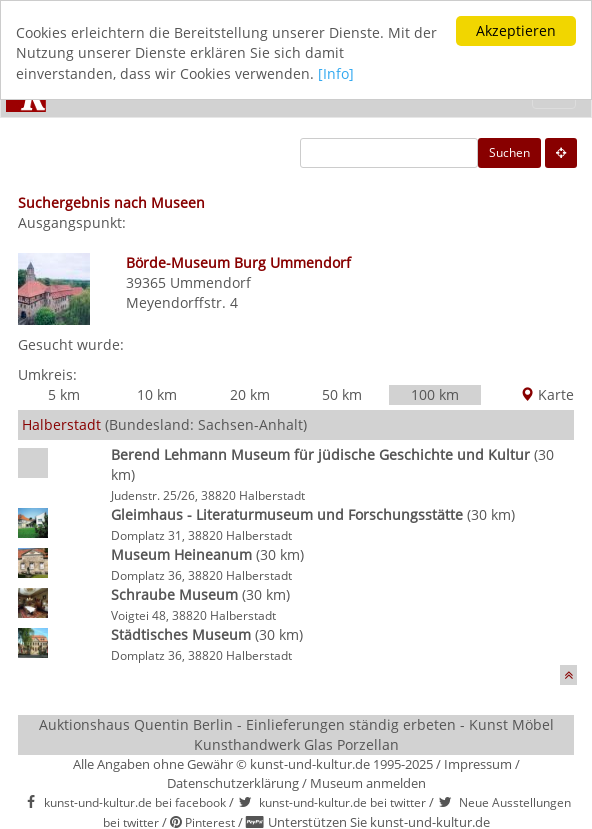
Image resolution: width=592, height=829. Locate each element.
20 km (250, 394)
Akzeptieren (516, 30)
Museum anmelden (368, 782)
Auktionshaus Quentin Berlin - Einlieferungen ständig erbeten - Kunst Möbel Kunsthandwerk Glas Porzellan (296, 734)
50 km (342, 394)
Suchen (509, 152)
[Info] (336, 72)
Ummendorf (210, 282)
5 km (64, 394)
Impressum (478, 764)
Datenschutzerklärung (233, 782)
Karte (547, 394)
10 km (157, 394)
